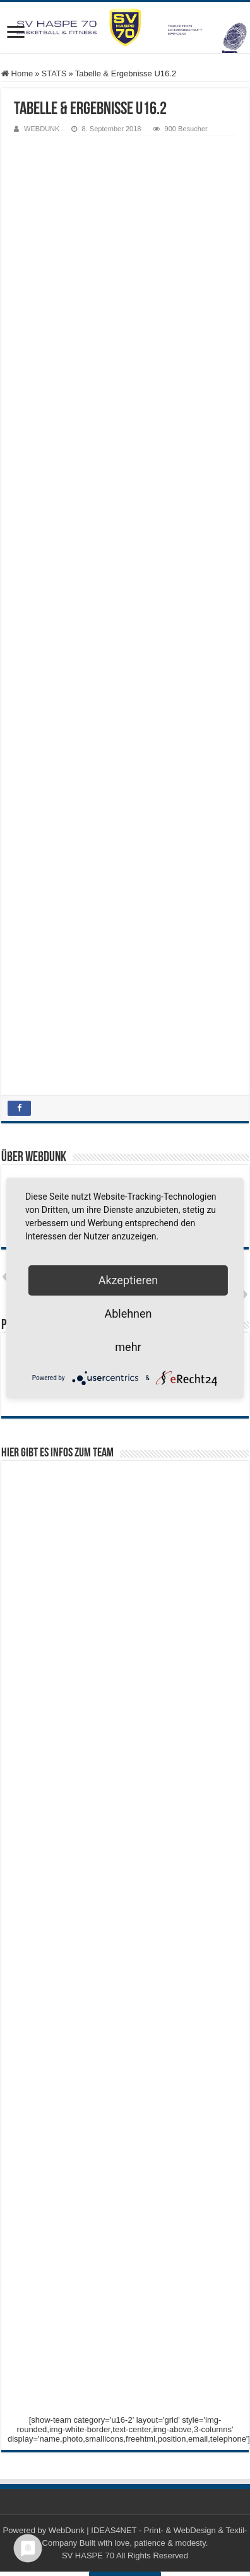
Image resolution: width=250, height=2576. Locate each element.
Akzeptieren (128, 1280)
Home (17, 73)
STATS (54, 73)
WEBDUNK (41, 128)
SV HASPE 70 (88, 2555)
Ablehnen (128, 1313)
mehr (128, 1347)
